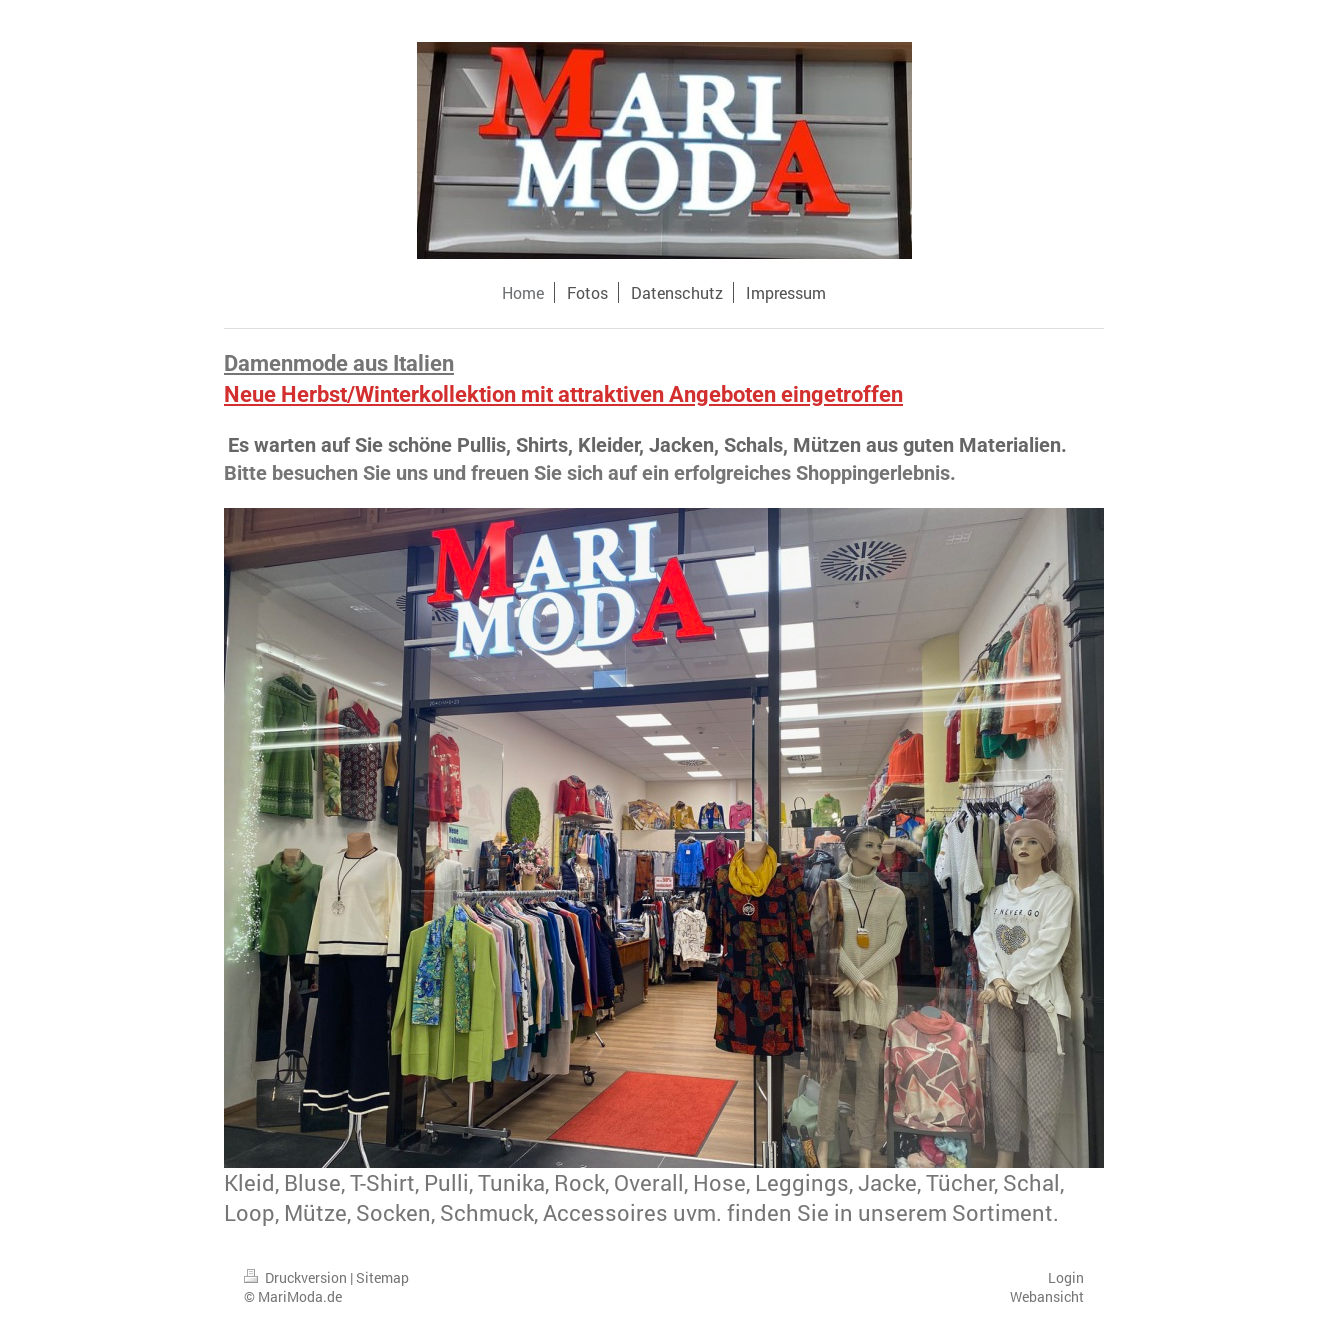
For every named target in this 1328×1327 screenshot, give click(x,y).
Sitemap (382, 1277)
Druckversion (297, 1277)
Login (1066, 1277)
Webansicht (1047, 1296)
